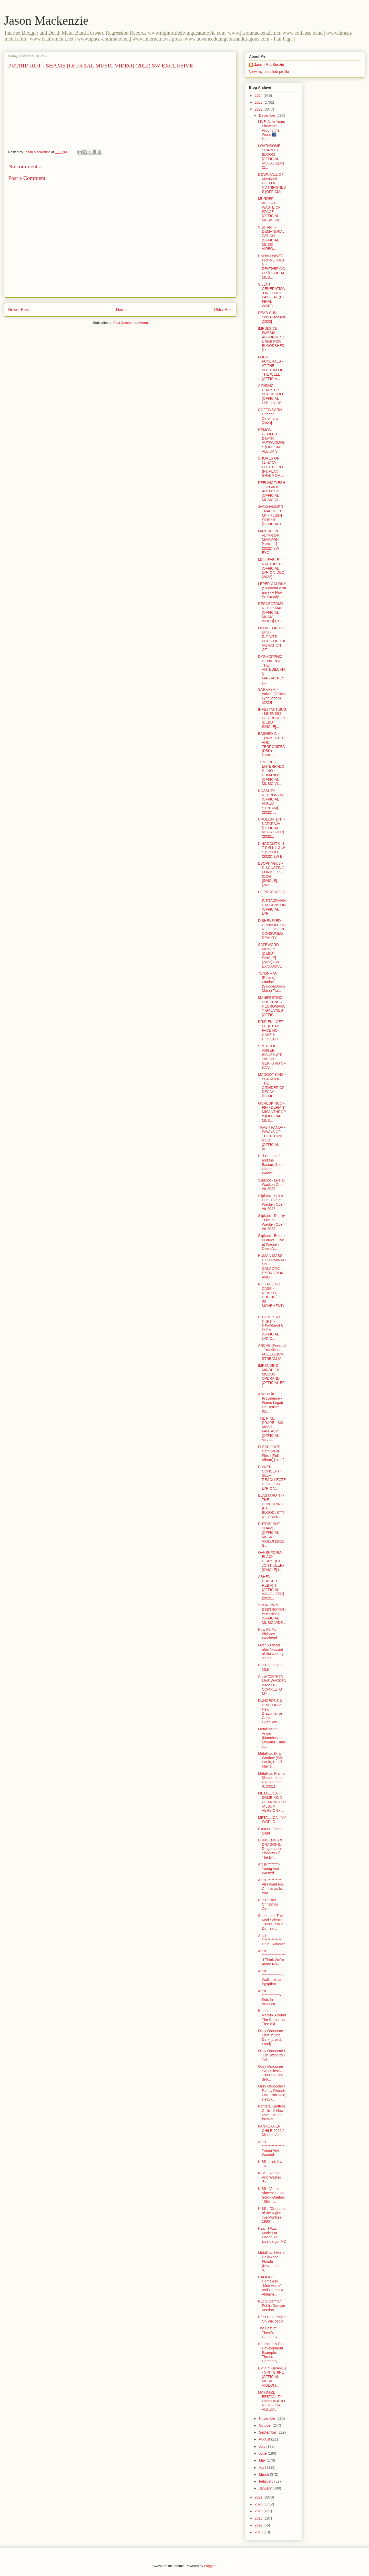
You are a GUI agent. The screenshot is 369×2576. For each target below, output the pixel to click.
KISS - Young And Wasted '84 (269, 2177)
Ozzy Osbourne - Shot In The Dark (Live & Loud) (271, 2037)
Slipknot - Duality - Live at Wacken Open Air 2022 (271, 1222)
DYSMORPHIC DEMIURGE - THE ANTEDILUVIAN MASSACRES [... (271, 670)
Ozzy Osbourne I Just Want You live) (271, 2055)
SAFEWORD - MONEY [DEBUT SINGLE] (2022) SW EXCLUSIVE (270, 955)
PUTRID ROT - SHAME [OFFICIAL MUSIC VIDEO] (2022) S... (271, 1534)
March (264, 2474)
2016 (259, 2532)
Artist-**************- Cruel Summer (271, 1940)
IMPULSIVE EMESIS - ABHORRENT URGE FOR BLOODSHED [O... (271, 339)
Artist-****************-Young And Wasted (271, 2148)
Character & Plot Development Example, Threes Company (271, 2352)
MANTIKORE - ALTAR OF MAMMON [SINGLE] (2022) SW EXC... (270, 542)
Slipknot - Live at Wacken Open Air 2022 (271, 1184)
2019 (259, 2511)
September (268, 2432)
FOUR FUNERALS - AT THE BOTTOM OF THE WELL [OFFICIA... (270, 368)
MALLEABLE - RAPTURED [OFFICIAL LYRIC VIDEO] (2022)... (271, 568)
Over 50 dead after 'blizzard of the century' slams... (271, 1651)
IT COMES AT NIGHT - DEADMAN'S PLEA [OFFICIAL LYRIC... (270, 1328)
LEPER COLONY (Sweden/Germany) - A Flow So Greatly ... (272, 590)
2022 (259, 109)
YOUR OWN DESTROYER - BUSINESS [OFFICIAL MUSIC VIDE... (272, 1613)
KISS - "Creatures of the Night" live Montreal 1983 (272, 2215)
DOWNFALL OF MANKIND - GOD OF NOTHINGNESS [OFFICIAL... (272, 183)
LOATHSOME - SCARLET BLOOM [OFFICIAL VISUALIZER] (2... (271, 156)
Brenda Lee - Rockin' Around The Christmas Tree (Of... (272, 2017)
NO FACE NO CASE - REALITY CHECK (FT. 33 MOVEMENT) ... (271, 1297)
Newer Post (18, 309)
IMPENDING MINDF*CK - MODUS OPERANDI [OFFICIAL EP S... (271, 1376)
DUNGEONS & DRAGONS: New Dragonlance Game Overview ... (270, 1711)
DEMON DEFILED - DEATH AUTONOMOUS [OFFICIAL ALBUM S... (271, 440)
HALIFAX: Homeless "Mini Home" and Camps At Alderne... (271, 2285)
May (262, 2460)
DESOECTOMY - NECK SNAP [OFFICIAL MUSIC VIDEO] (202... (272, 612)
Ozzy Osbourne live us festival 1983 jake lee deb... (271, 2072)
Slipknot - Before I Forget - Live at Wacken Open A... (271, 1242)
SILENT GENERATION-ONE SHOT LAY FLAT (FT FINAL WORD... (271, 295)
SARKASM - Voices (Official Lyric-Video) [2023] (271, 695)
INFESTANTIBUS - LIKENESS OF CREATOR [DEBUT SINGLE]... (272, 718)
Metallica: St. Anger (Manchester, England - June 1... (272, 1737)
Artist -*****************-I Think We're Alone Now (272, 1957)
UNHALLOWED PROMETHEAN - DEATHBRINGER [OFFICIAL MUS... (271, 266)
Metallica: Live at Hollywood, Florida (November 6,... (271, 2261)
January (266, 2488)
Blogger (209, 2566)
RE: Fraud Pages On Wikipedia (271, 2319)
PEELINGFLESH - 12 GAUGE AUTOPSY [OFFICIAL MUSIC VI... (271, 491)
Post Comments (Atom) (130, 323)
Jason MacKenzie (269, 65)
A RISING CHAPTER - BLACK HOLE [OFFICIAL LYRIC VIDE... (271, 394)
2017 (259, 2525)
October (266, 2425)
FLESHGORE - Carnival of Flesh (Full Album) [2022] (271, 1453)
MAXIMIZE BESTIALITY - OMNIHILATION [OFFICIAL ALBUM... (271, 2401)
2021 (259, 2497)
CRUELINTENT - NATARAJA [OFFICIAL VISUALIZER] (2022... (271, 827)
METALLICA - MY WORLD (272, 1820)
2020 (259, 2504)
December (267, 115)
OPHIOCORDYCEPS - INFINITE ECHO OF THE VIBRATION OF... (272, 639)
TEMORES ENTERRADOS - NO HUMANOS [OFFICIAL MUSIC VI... (271, 773)
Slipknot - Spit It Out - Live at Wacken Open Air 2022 (271, 1202)
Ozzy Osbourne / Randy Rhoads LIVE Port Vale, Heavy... (272, 2092)
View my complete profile (269, 72)
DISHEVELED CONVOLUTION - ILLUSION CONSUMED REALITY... (272, 929)
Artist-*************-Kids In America (269, 1997)
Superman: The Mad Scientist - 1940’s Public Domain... (272, 1922)
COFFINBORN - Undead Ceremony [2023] (271, 416)
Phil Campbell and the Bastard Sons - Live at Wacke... (272, 1164)
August (265, 2439)
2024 (259, 95)
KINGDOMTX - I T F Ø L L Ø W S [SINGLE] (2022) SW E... (271, 850)
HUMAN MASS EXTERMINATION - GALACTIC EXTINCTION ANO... (272, 1266)
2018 (259, 2518)
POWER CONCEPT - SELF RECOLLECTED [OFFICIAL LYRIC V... (272, 1477)
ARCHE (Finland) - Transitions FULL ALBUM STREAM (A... (272, 1351)
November (267, 2418)
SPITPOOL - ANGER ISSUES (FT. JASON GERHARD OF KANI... (272, 1057)
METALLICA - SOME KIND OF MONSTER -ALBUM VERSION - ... (272, 1801)
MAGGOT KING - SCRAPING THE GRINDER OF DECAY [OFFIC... (272, 1085)
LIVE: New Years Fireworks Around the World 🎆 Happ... (271, 130)
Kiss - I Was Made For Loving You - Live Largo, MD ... (272, 2237)
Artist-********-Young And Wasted (269, 1868)
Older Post (223, 309)
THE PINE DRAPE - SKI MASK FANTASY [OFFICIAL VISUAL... (270, 1429)
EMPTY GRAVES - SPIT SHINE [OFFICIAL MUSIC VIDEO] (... (272, 2376)
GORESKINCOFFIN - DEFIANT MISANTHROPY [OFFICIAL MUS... (272, 1112)
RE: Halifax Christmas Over (268, 1904)
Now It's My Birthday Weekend (267, 1633)
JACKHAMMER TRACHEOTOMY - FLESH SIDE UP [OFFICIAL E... (271, 515)
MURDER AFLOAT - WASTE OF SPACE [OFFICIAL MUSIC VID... (270, 209)
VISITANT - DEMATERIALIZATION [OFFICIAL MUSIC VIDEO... (271, 238)
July (262, 2446)
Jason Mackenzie (46, 20)
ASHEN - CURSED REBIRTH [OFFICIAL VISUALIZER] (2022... (271, 1587)
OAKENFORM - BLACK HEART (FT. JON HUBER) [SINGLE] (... (271, 1561)
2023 (259, 102)
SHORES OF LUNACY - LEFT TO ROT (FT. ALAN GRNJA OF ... (271, 466)
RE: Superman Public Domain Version (271, 2305)
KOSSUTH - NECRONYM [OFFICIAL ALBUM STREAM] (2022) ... (270, 801)
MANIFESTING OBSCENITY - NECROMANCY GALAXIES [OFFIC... (271, 1006)
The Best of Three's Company (267, 2332)
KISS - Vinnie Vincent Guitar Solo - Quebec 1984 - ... (271, 2195)
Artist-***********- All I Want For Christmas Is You (271, 1886)
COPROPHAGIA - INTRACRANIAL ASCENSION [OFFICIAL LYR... (272, 902)
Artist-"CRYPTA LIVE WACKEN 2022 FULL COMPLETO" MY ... (272, 1685)
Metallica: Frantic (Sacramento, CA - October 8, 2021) (271, 1779)
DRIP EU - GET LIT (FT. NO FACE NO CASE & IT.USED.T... (270, 1030)
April (263, 2467)
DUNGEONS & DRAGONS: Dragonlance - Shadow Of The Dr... (271, 1848)
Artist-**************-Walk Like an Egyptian (270, 1977)
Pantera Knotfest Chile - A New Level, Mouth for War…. (271, 2112)
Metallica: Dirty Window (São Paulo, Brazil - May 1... (271, 1759)
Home (121, 309)
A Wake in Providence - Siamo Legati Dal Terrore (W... (270, 1402)
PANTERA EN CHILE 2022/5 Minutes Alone (271, 2130)
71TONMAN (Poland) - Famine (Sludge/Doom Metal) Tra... (271, 982)
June (263, 2453)
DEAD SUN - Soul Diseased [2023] (271, 317)
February (266, 2481)
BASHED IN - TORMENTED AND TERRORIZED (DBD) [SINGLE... (271, 744)
